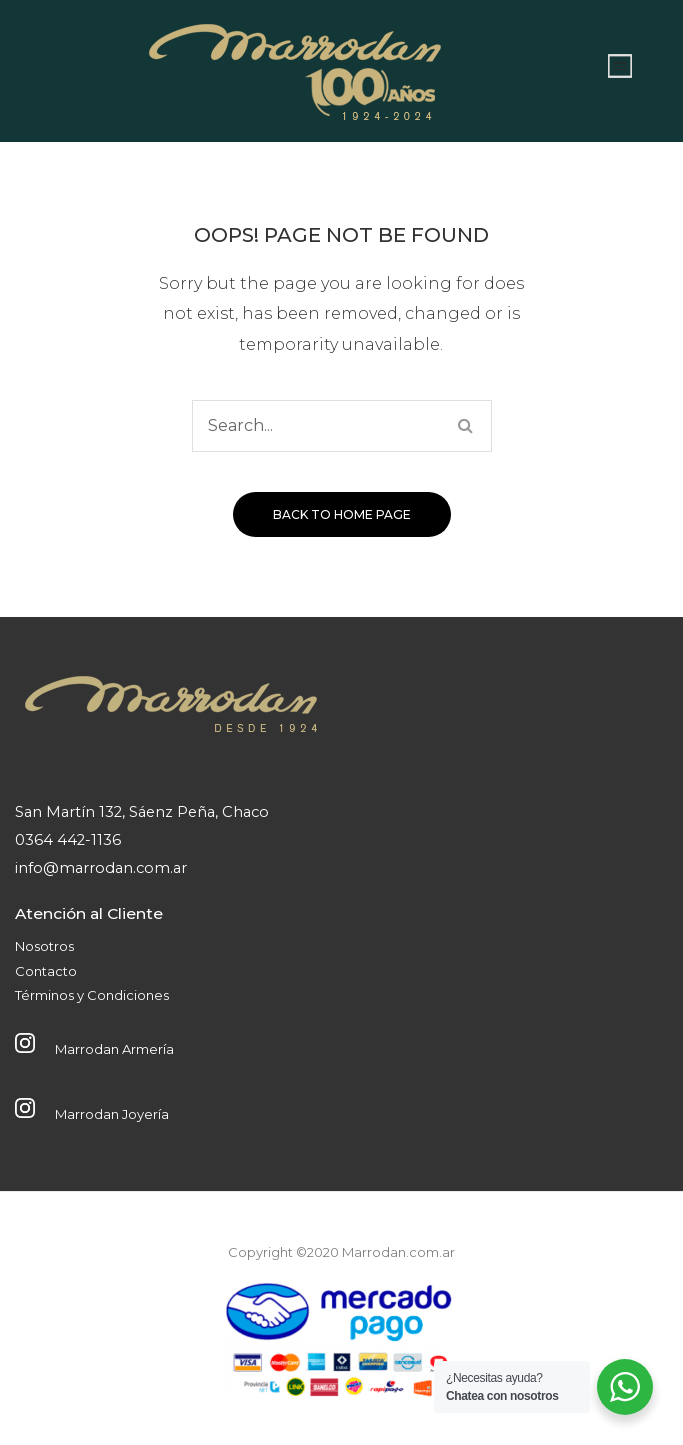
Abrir (620, 66)
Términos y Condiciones (92, 995)
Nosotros (44, 946)
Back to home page (342, 514)
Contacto (46, 971)
